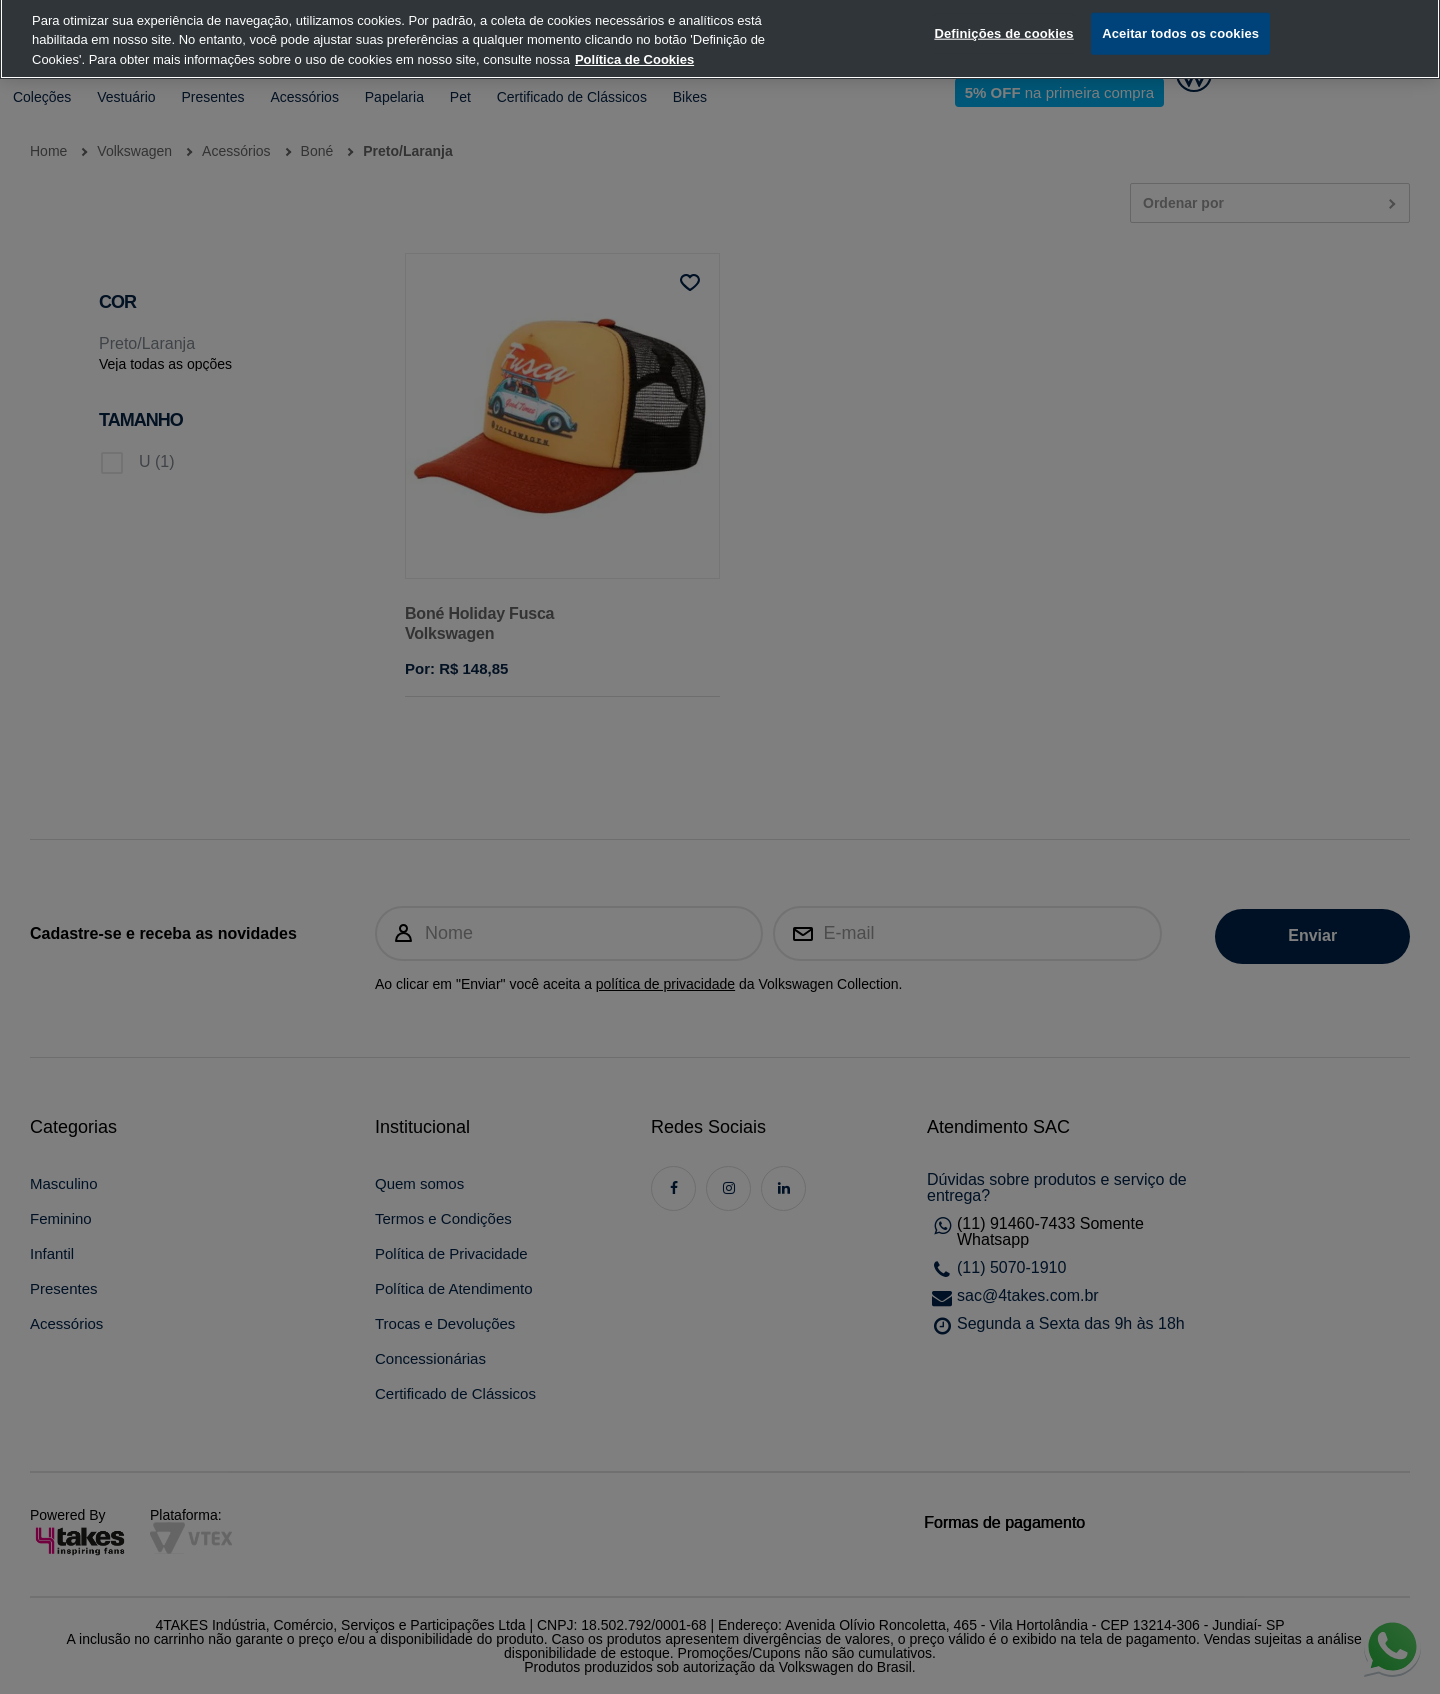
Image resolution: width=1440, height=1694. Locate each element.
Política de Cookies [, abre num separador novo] (634, 35)
